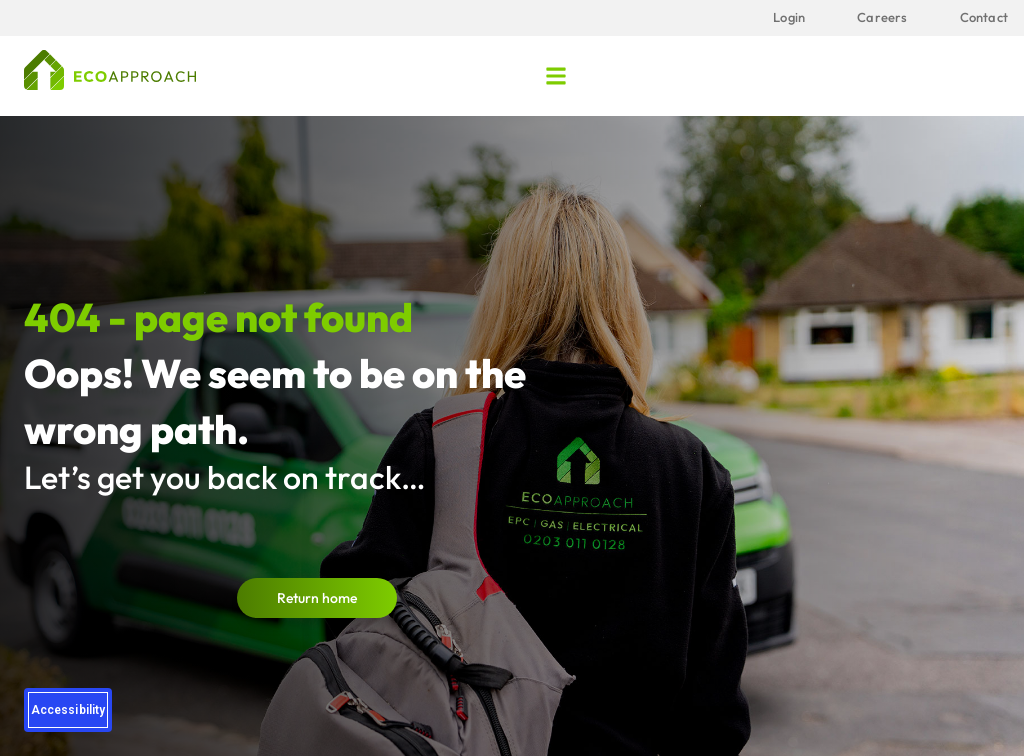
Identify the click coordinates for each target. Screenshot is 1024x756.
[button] (556, 75)
